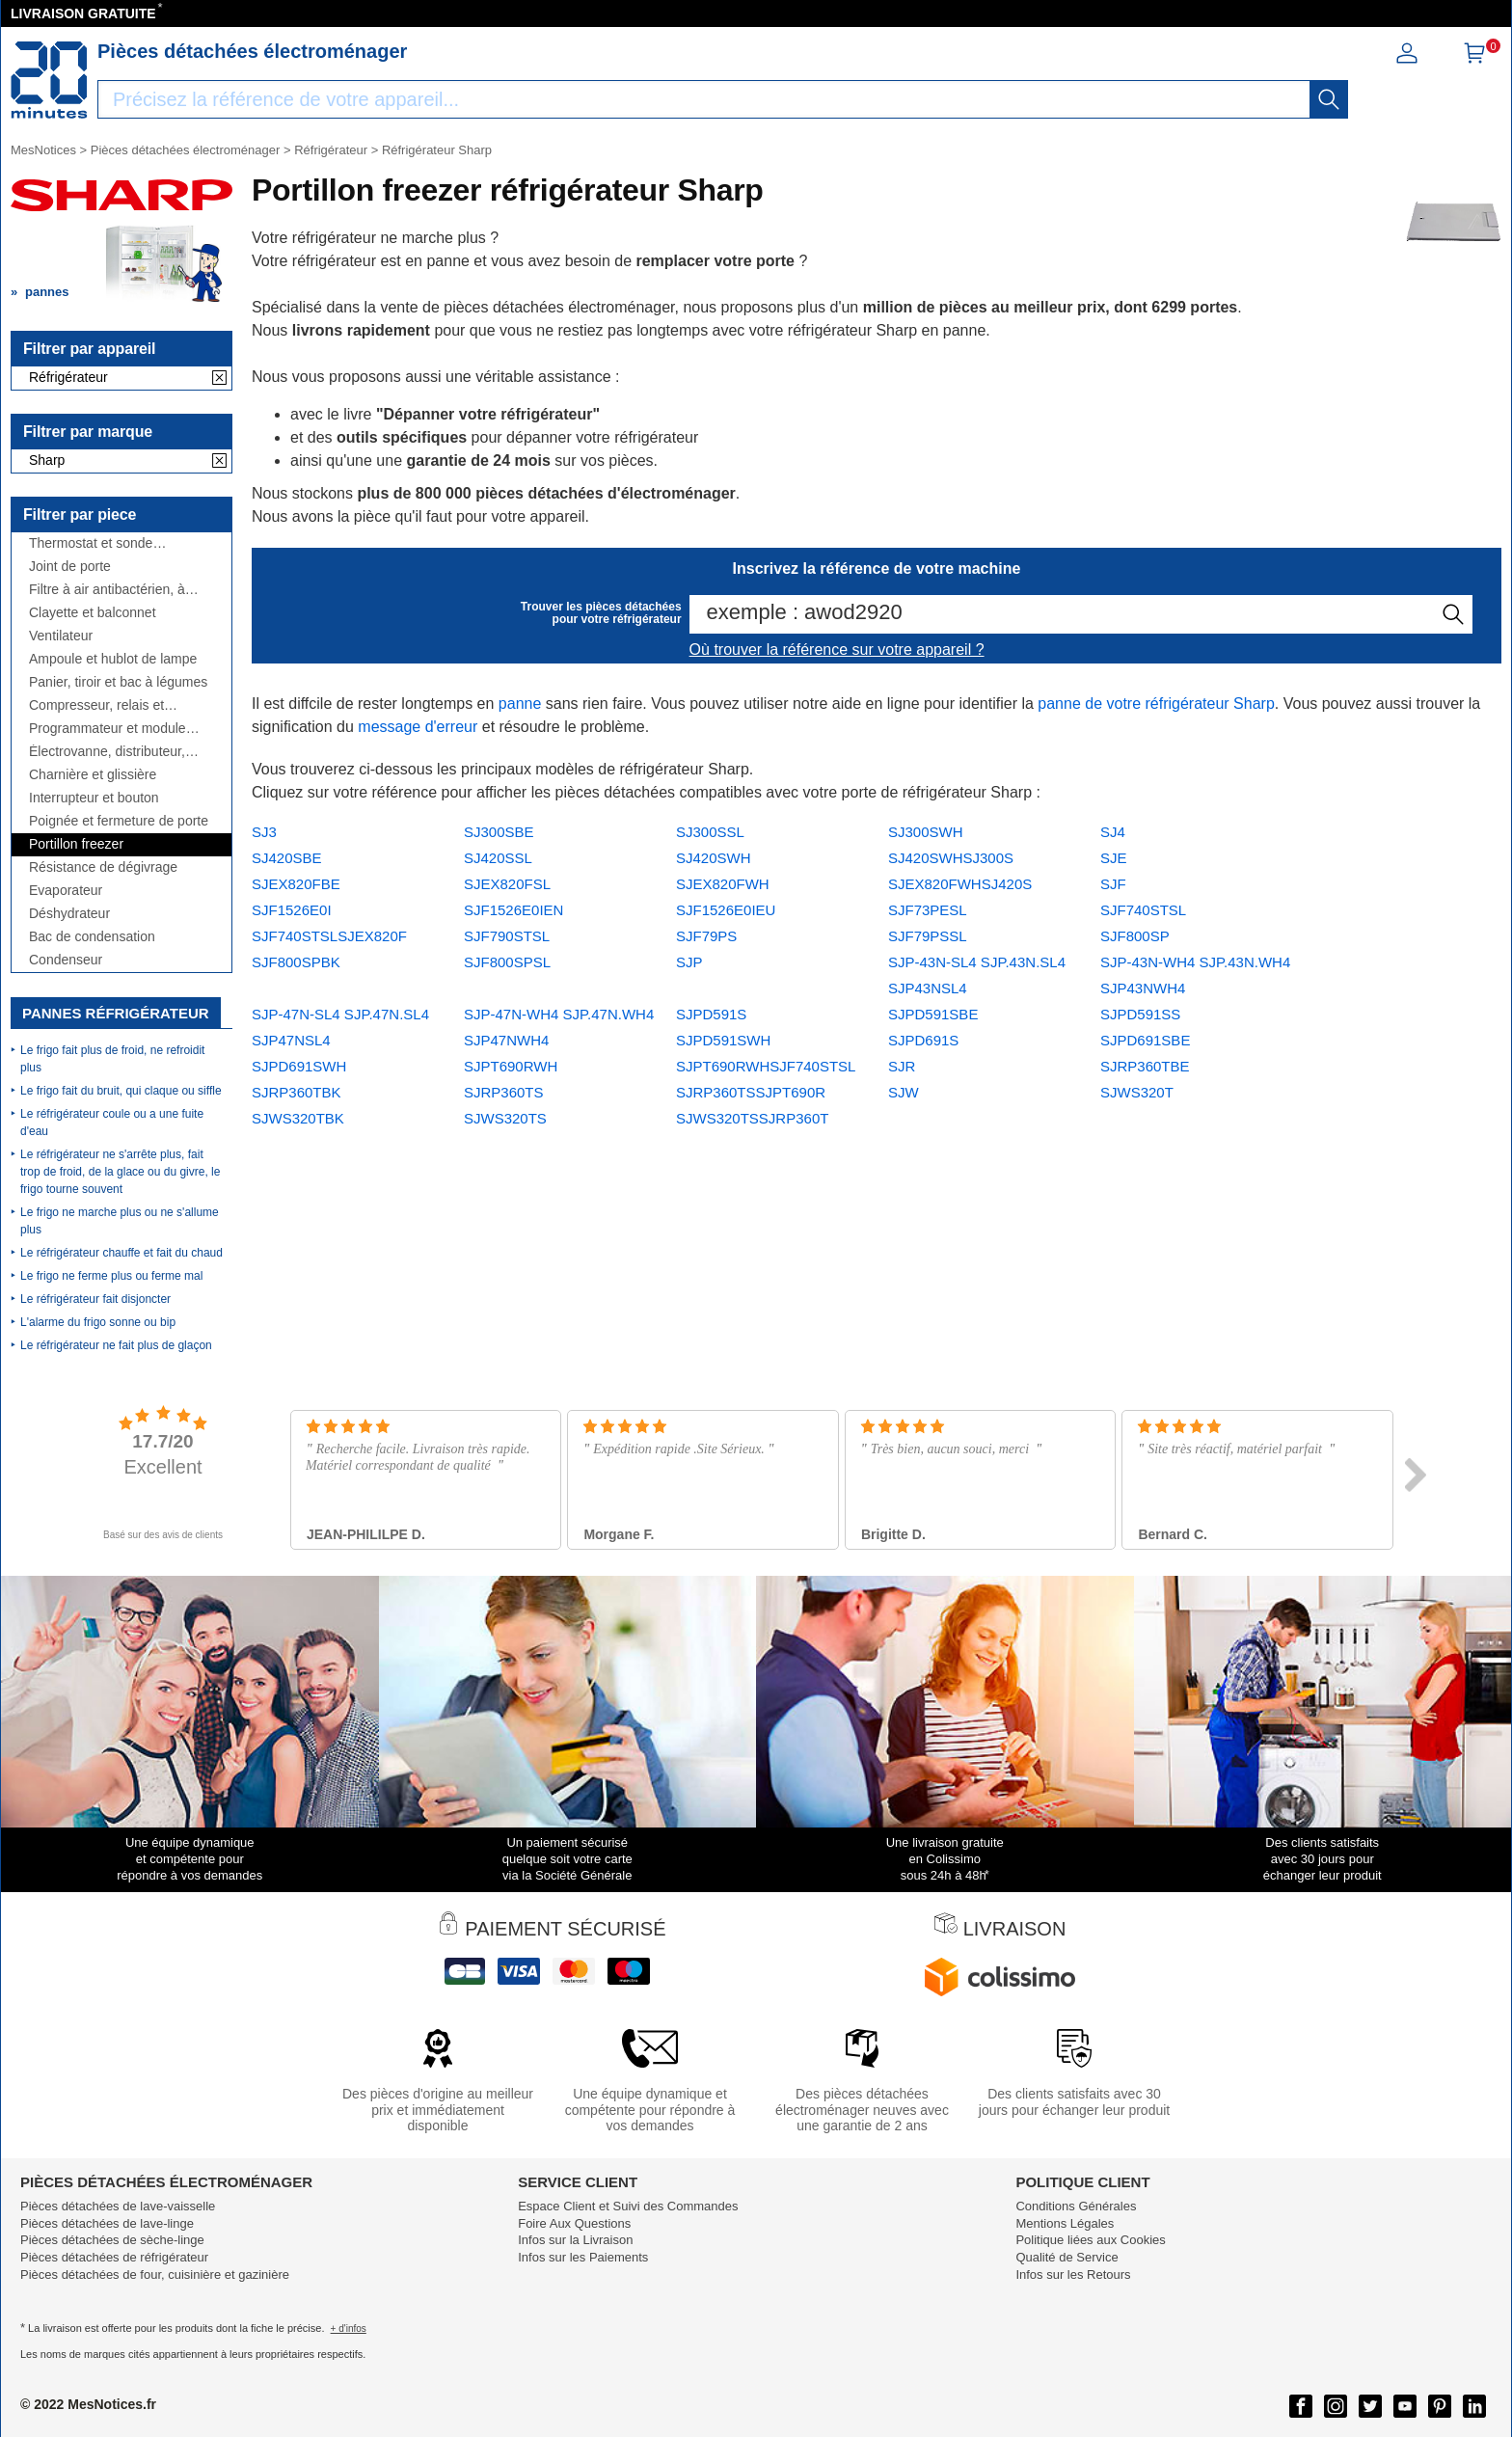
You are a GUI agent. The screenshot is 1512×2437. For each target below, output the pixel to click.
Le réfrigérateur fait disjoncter (95, 1299)
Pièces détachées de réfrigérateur (114, 2257)
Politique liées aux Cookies (1090, 2240)
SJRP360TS (504, 1092)
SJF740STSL (1143, 910)
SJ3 (264, 832)
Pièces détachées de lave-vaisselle (117, 2206)
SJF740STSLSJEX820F (329, 936)
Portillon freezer (76, 844)
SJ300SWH (925, 832)
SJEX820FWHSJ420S (960, 884)
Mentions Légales (1064, 2223)
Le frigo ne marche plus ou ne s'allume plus (119, 1220)
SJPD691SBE (1145, 1040)
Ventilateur (61, 636)
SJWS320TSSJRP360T (752, 1118)
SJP (689, 962)
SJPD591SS (1140, 1014)
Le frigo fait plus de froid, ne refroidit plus (112, 1058)
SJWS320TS (505, 1118)
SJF (1113, 884)
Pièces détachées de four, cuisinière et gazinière (154, 2274)
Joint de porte (70, 566)
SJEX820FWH (723, 884)
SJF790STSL (507, 936)
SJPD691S (923, 1040)
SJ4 (1112, 832)
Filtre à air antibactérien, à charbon (107, 589)
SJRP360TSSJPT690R (750, 1092)
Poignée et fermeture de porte (118, 821)
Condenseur (65, 960)
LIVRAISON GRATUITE (83, 13)
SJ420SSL (498, 858)
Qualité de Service (1066, 2257)
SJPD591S (711, 1014)
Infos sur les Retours (1072, 2274)
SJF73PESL (927, 910)
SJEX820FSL (507, 884)
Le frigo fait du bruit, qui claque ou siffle (121, 1090)
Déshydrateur (69, 914)
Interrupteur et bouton (94, 798)
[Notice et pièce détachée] (49, 80)
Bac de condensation (92, 937)
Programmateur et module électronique (107, 728)
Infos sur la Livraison (575, 2240)
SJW (903, 1092)
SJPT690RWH (510, 1066)
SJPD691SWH (299, 1066)
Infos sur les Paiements (583, 2257)
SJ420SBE (287, 858)
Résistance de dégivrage (103, 867)
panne (520, 703)
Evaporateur (65, 890)
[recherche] (1329, 99)
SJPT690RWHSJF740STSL (765, 1066)
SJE (1113, 858)
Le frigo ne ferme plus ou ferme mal (111, 1276)
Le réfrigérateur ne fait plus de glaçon (116, 1345)
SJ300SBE (499, 832)
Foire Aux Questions (574, 2223)
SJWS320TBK (298, 1118)
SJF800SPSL (507, 962)
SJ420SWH (713, 858)
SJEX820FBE (296, 884)
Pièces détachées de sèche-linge (112, 2240)
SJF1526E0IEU (725, 910)
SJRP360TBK (296, 1092)
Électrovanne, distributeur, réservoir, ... (107, 752)
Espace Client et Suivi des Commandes (628, 2206)
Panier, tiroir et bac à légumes (118, 682)
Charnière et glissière (92, 775)
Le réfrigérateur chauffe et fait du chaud (121, 1252)
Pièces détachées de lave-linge (107, 2223)
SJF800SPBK (296, 962)
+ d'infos (348, 2328)
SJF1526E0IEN (513, 910)
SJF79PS (706, 936)
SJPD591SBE (933, 1014)
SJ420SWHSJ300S (950, 858)
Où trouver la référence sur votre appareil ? (837, 649)
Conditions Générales (1075, 2206)
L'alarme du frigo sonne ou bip (98, 1322)
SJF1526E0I (292, 910)
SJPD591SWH (723, 1040)
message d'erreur (417, 726)
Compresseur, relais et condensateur (96, 705)
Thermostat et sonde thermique (90, 543)
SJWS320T (1137, 1092)
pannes (47, 291)
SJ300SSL (710, 832)
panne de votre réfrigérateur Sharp (1156, 703)
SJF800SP (1135, 936)
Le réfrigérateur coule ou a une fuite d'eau (111, 1122)
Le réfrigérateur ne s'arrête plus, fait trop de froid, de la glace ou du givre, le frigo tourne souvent (120, 1172)
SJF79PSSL (927, 936)
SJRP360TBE (1145, 1066)
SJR (901, 1066)
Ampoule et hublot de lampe (113, 659)
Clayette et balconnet (92, 613)
